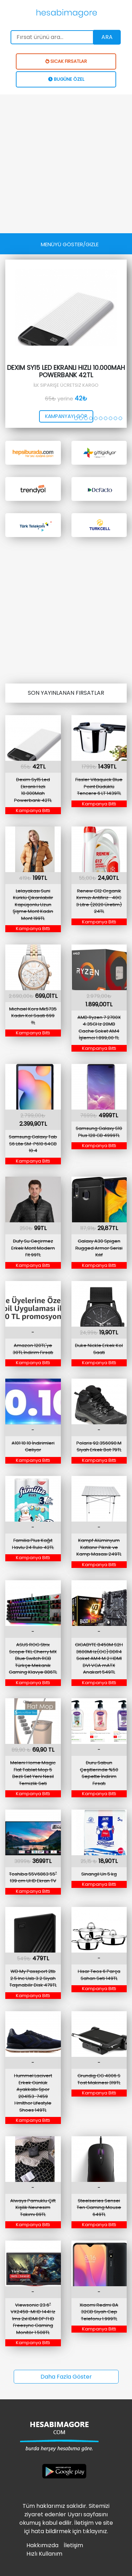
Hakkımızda (42, 2545)
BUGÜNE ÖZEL (66, 79)
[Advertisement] (66, 164)
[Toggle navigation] (69, 243)
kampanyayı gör (66, 416)
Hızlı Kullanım (44, 2554)
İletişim (73, 2545)
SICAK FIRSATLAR (66, 61)
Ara (107, 37)
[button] (76, 418)
